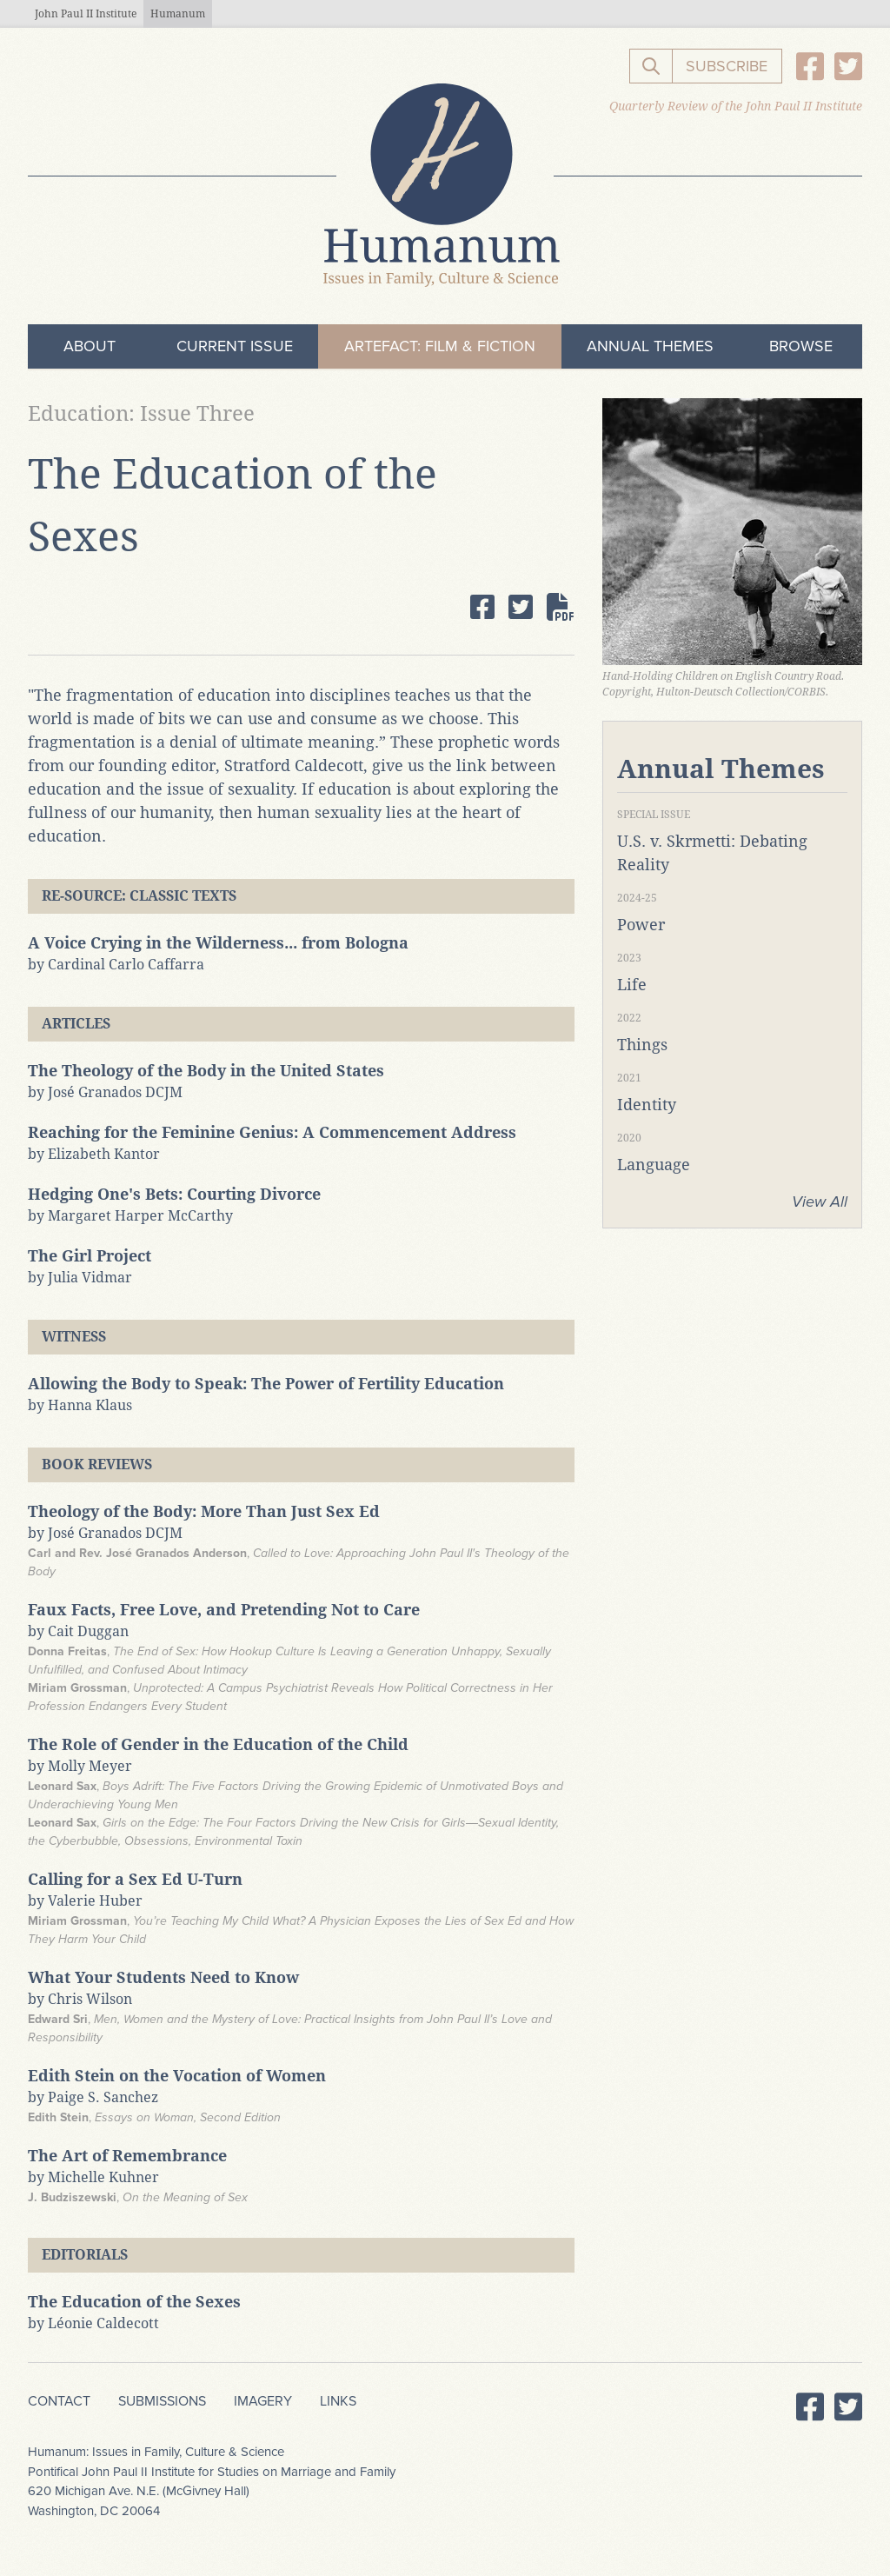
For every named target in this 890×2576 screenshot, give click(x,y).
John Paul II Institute (85, 14)
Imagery (263, 2401)
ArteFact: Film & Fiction (439, 346)
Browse (801, 346)
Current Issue (234, 346)
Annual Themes (650, 346)
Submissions (162, 2401)
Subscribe (726, 66)
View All (819, 1201)
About (89, 346)
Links (338, 2401)
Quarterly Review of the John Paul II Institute (735, 106)
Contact (59, 2401)
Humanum (177, 14)
